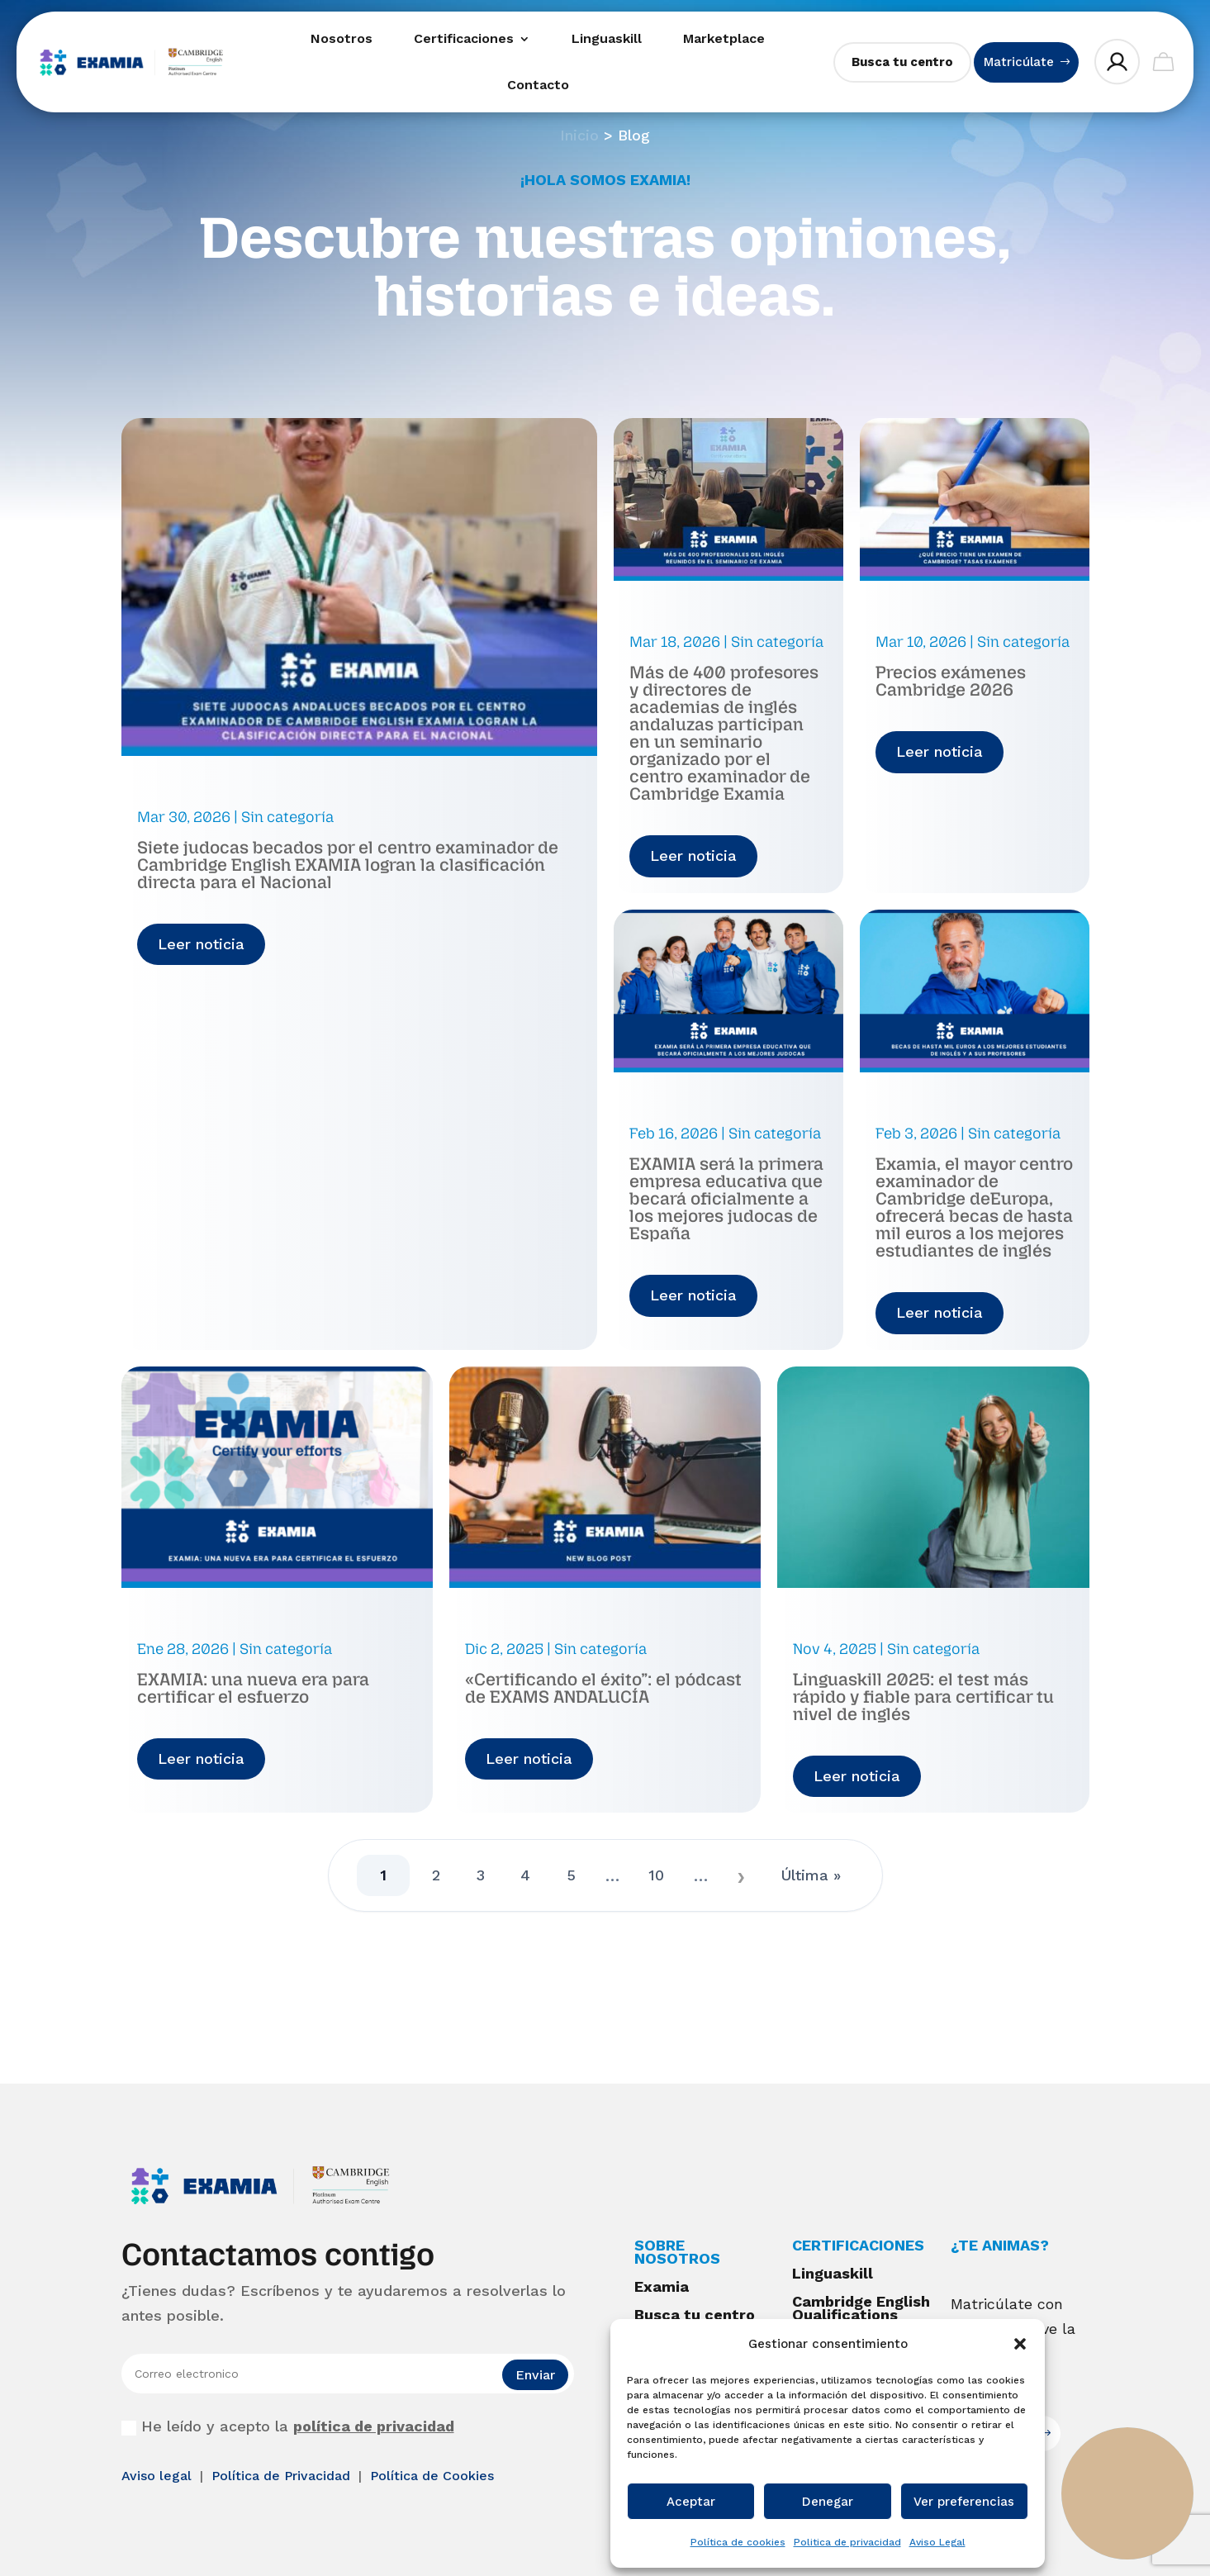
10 (657, 1875)
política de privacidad (373, 2426)
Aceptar (691, 2501)
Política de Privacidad (282, 2475)
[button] (1020, 2344)
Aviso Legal (937, 2542)
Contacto (538, 85)
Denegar (827, 2501)
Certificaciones (464, 39)
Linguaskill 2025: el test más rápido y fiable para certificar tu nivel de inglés (923, 1696)
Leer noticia (201, 944)
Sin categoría (287, 817)
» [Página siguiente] (741, 1875)
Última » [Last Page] (811, 1875)
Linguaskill (607, 39)
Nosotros (341, 39)
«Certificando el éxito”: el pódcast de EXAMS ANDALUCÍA (603, 1688)
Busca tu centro (902, 62)
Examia (661, 2286)
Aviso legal (158, 2475)
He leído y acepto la (287, 2426)
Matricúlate (1019, 62)
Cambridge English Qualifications (861, 2308)
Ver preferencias (963, 2501)
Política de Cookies (432, 2475)
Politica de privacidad (847, 2542)
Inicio (579, 135)
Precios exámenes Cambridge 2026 (950, 681)
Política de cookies (737, 2542)
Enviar (535, 2375)
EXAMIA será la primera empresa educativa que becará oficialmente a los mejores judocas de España (726, 1198)
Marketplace (724, 39)
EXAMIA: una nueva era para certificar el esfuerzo (253, 1688)
